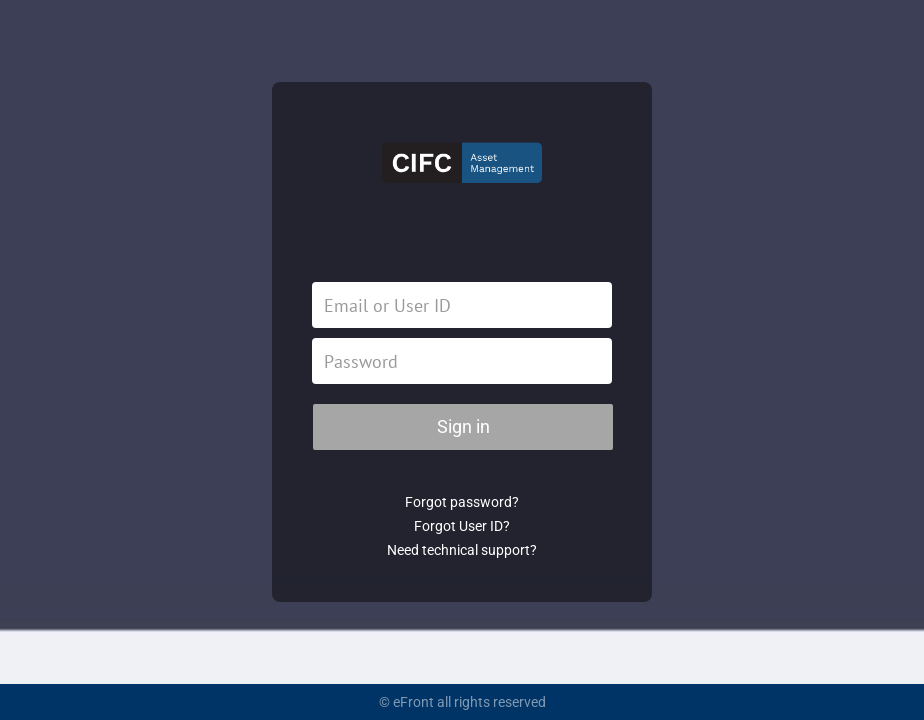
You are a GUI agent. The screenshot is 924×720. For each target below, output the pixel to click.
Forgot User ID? (462, 526)
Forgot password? (462, 502)
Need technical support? (462, 550)
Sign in (463, 426)
